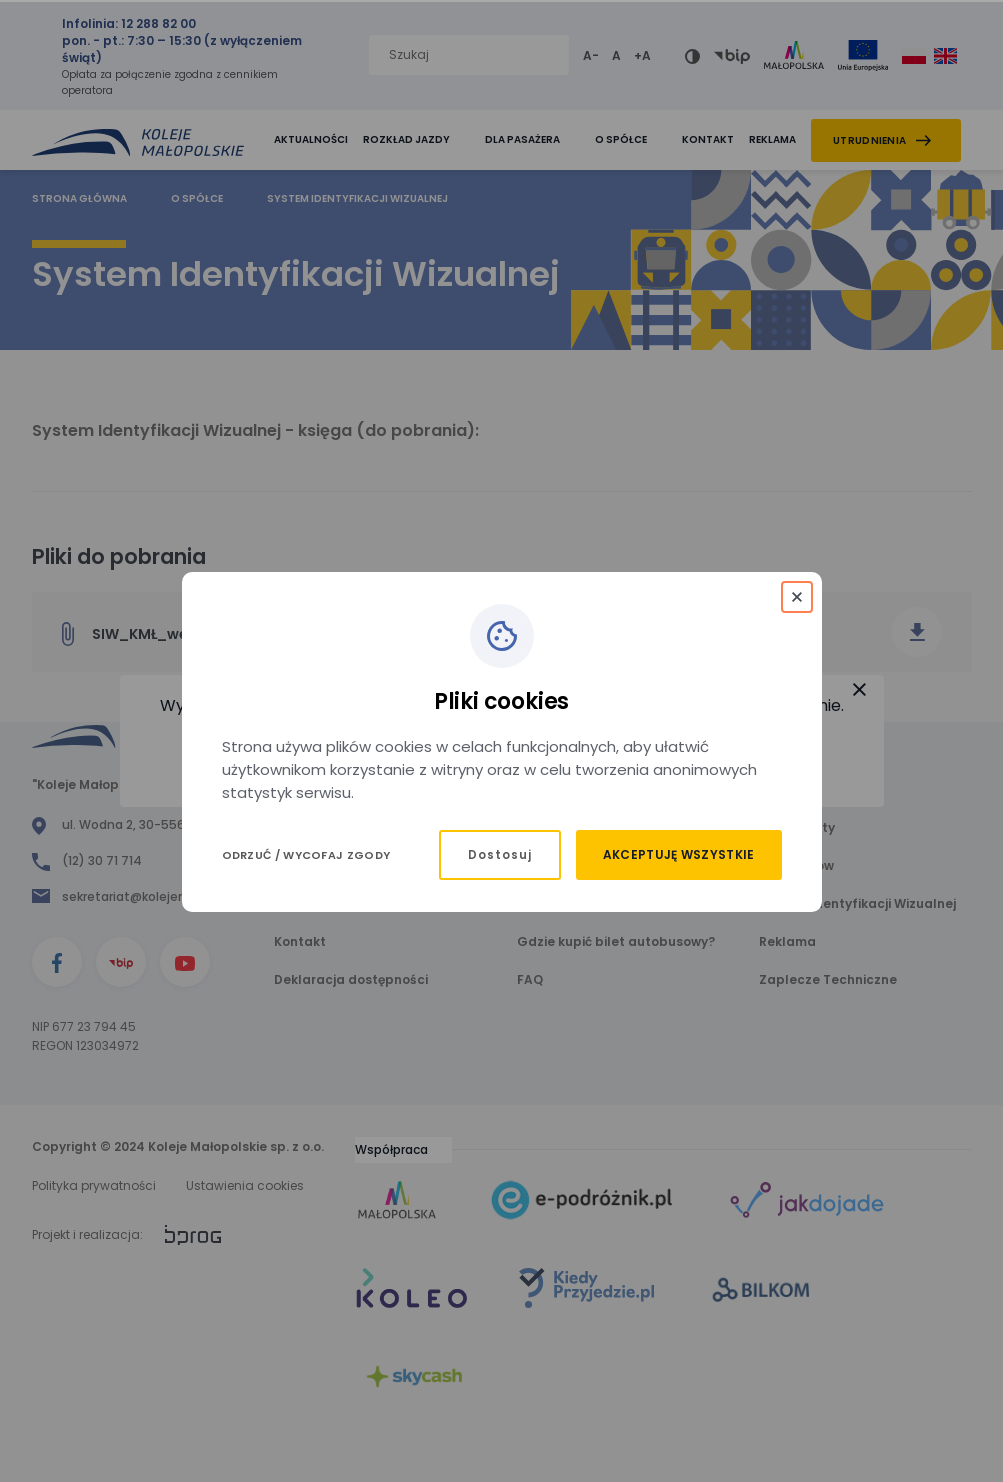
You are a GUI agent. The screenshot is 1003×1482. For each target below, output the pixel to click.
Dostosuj (500, 855)
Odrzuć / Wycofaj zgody (306, 855)
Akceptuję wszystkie (679, 854)
